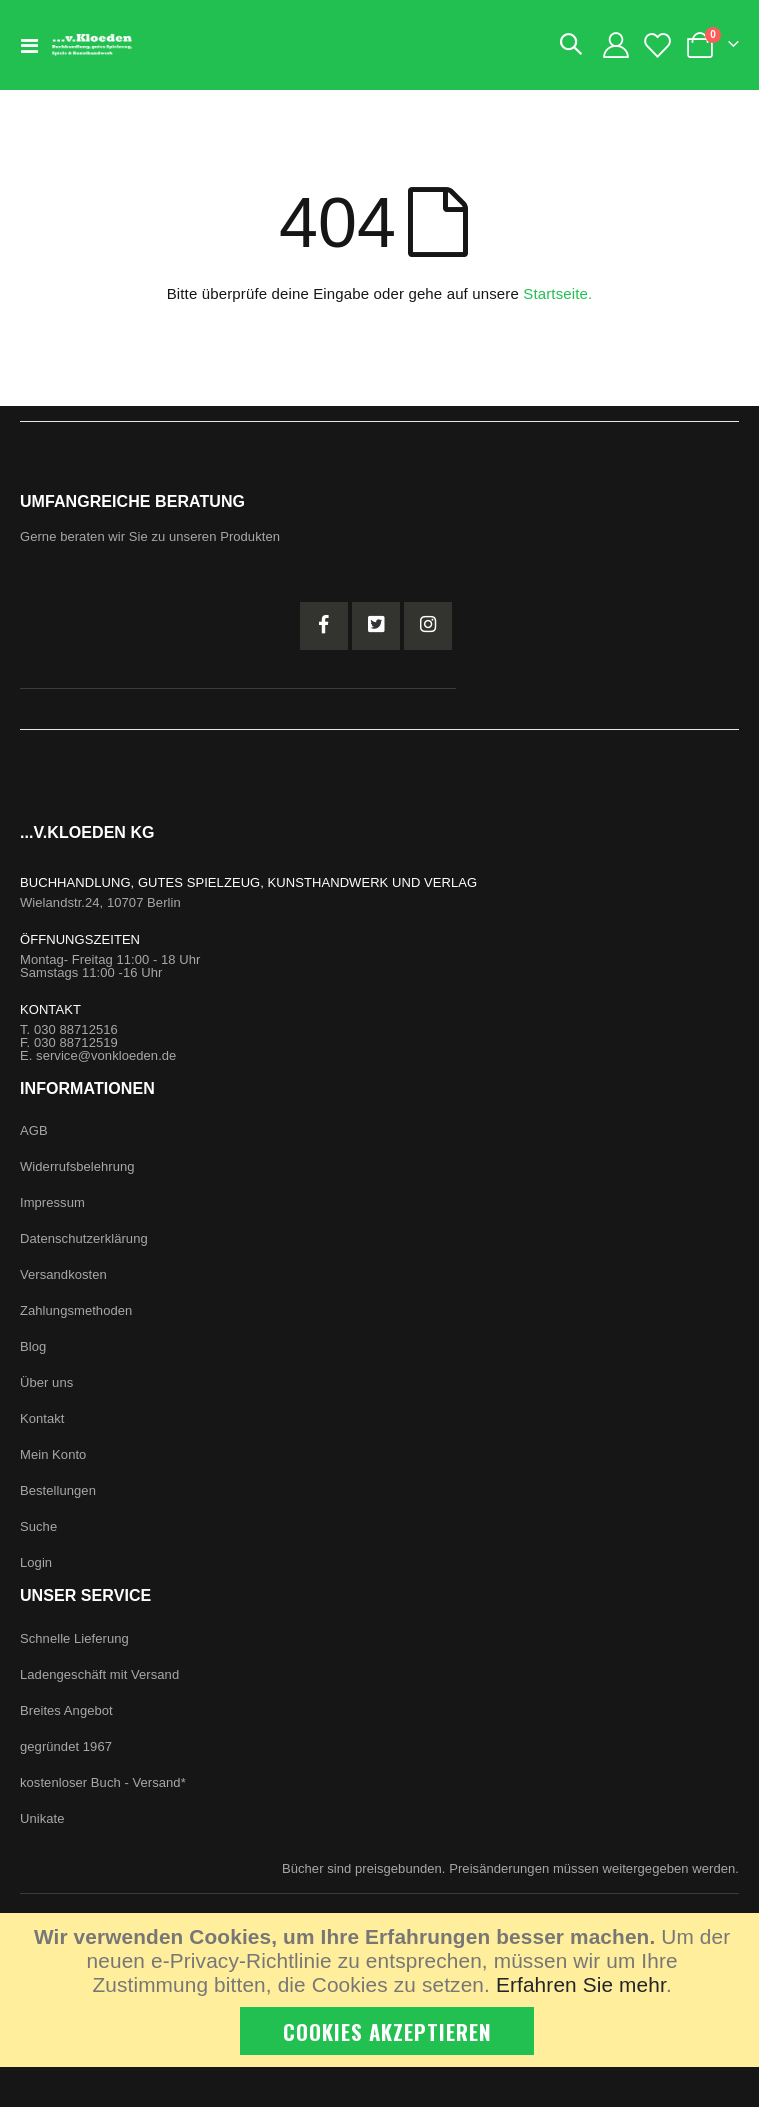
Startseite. (557, 293)
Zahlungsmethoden (76, 1310)
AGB (34, 1130)
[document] (382, 1990)
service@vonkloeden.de (106, 1055)
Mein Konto (53, 1454)
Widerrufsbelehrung (77, 1166)
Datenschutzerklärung (84, 1238)
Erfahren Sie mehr (581, 1984)
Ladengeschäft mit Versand (99, 1674)
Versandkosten (63, 1274)
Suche (38, 1526)
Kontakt (42, 1418)
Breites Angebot (66, 1710)
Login (36, 1562)
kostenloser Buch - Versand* (103, 1782)
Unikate (42, 1818)
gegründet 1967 (66, 1746)
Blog (33, 1346)
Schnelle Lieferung (74, 1638)
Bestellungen (58, 1490)
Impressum (52, 1202)
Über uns (46, 1382)
